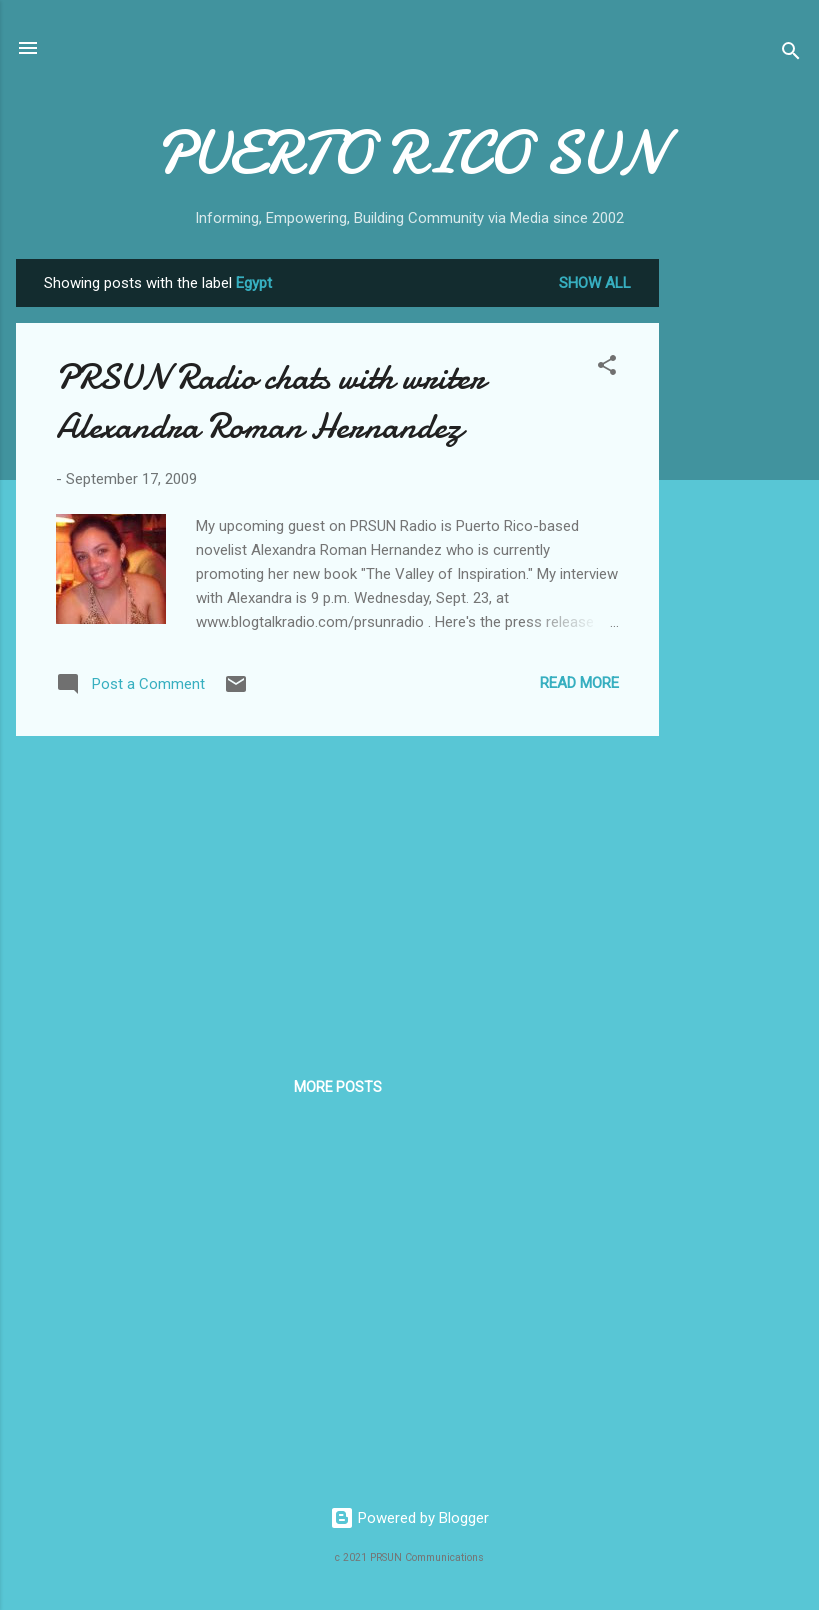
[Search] (791, 54)
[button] (607, 368)
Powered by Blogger (409, 1518)
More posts (338, 1087)
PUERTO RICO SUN (409, 153)
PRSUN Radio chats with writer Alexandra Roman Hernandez (270, 402)
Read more (579, 683)
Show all (595, 283)
